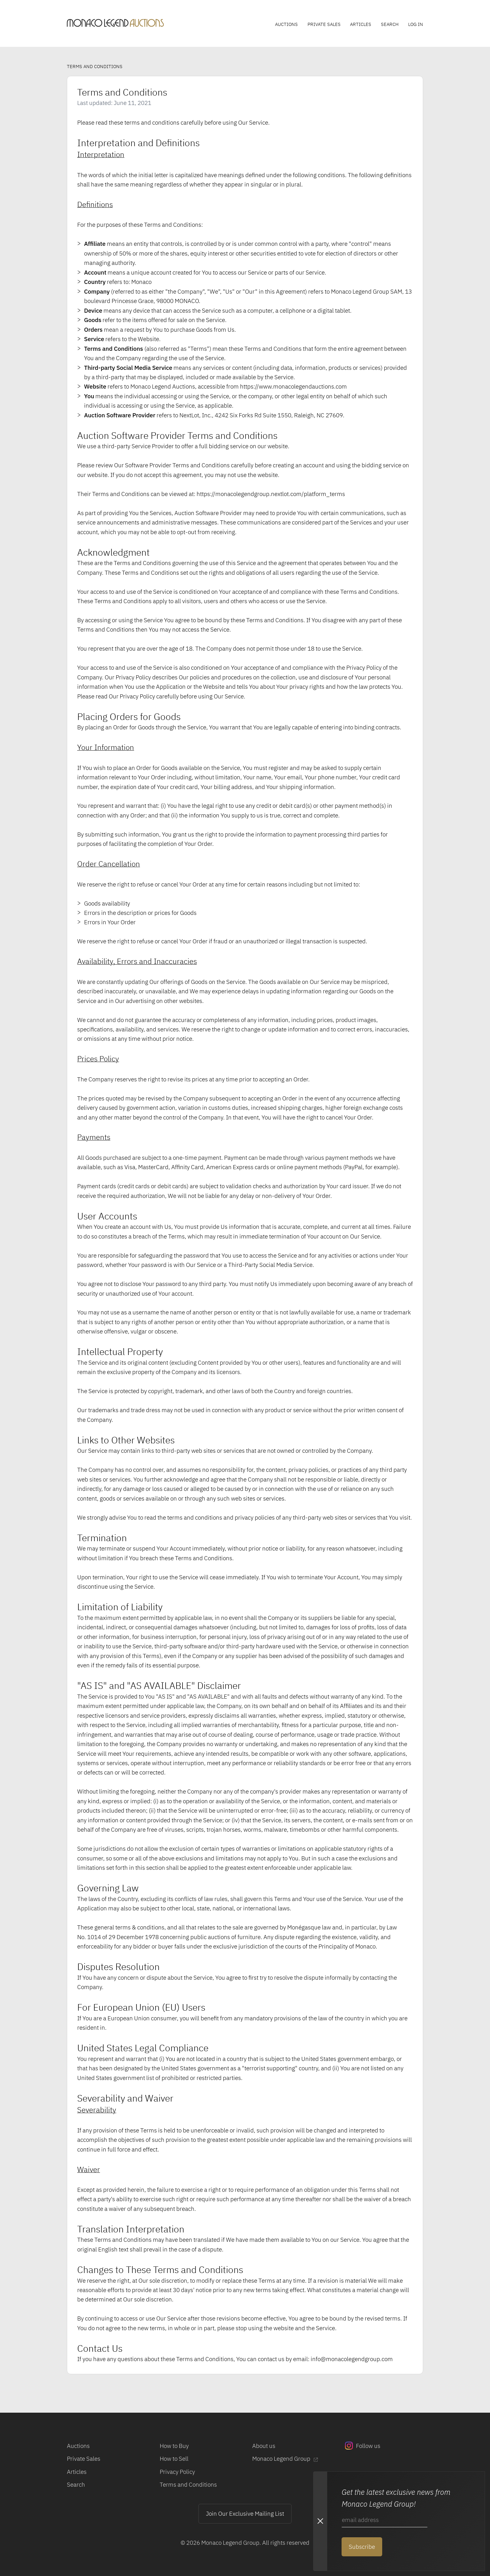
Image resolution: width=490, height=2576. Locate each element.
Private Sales (324, 24)
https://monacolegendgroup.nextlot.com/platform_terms (271, 494)
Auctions (286, 24)
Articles (360, 24)
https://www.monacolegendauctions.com (293, 386)
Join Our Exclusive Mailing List (245, 2513)
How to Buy (174, 2445)
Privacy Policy (177, 2471)
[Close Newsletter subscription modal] (320, 2521)
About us (263, 2445)
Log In (415, 24)
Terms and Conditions (188, 2484)
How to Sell (174, 2458)
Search (390, 24)
